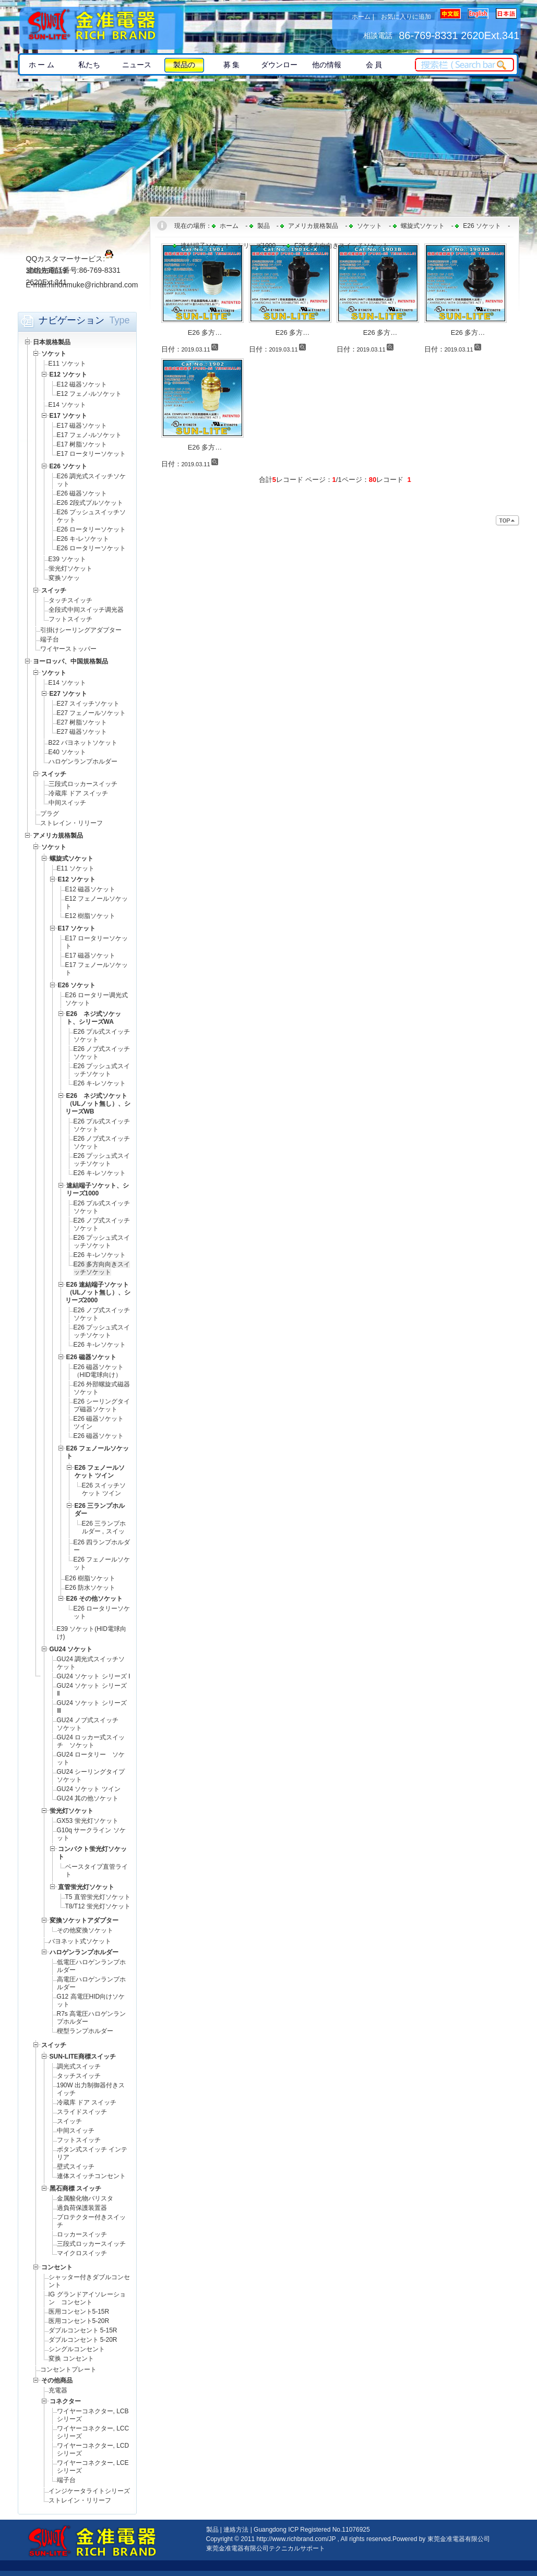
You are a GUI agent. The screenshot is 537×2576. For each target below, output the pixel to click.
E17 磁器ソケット (82, 425)
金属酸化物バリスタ (85, 2198)
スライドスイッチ (82, 2111)
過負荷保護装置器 (82, 2207)
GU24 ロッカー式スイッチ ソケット (91, 1741)
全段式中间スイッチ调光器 (86, 609)
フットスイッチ (70, 619)
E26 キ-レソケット (83, 538)
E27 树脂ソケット (82, 722)
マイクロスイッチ (82, 2253)
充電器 (58, 2390)
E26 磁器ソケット (82, 493)
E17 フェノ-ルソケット (89, 435)
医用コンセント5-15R (79, 2311)
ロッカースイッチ (82, 2234)
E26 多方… (205, 332)
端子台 (49, 639)
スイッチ (69, 2121)
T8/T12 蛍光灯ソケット (97, 1906)
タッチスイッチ (70, 600)
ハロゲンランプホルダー (83, 761)
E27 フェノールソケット (91, 713)
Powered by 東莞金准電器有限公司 (441, 2539)
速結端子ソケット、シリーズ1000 (228, 245)
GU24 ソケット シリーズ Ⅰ (93, 1676)
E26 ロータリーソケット (91, 529)
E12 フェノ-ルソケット (89, 393)
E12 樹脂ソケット (90, 916)
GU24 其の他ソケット (88, 1798)
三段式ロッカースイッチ (83, 784)
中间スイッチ (67, 802)
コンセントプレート (68, 2369)
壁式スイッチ (75, 2166)
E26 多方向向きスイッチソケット (102, 1268)
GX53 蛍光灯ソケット (87, 1820)
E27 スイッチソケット (88, 703)
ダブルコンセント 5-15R (83, 2330)
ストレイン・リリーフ (71, 823)
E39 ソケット (68, 559)
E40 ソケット (68, 752)
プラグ (49, 813)
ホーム (361, 16)
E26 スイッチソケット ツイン (104, 1489)
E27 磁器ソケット (82, 731)
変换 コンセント (71, 2358)
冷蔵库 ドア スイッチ (79, 793)
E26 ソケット (482, 225)
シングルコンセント (77, 2349)
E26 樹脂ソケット (90, 1578)
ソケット (369, 225)
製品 (263, 225)
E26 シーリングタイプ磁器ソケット (102, 1405)
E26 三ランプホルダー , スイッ (104, 1527)
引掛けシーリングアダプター (81, 630)
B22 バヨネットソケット (83, 742)
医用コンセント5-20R (79, 2321)
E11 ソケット (68, 363)
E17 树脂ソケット (82, 444)
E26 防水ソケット (93, 1587)
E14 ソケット (68, 404)
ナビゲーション (71, 320)
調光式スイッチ (79, 2066)
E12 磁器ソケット (82, 384)
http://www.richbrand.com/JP (296, 2539)
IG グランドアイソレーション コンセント (87, 2298)
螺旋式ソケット (423, 225)
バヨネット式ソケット (80, 1941)
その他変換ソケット (85, 1930)
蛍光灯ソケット (70, 568)
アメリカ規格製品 (313, 225)
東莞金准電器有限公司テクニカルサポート (265, 2548)
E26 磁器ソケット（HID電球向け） (99, 1370)
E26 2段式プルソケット (90, 502)
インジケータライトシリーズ (89, 2491)
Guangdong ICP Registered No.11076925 (312, 2529)
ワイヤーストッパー (68, 648)
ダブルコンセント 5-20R (83, 2339)
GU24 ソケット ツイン (89, 1789)
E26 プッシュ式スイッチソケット (102, 1070)
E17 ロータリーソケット (91, 453)
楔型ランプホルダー (85, 2031)
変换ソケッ (64, 578)
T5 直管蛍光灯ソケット (97, 1897)
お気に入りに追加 (406, 16)
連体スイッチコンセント (91, 2176)
